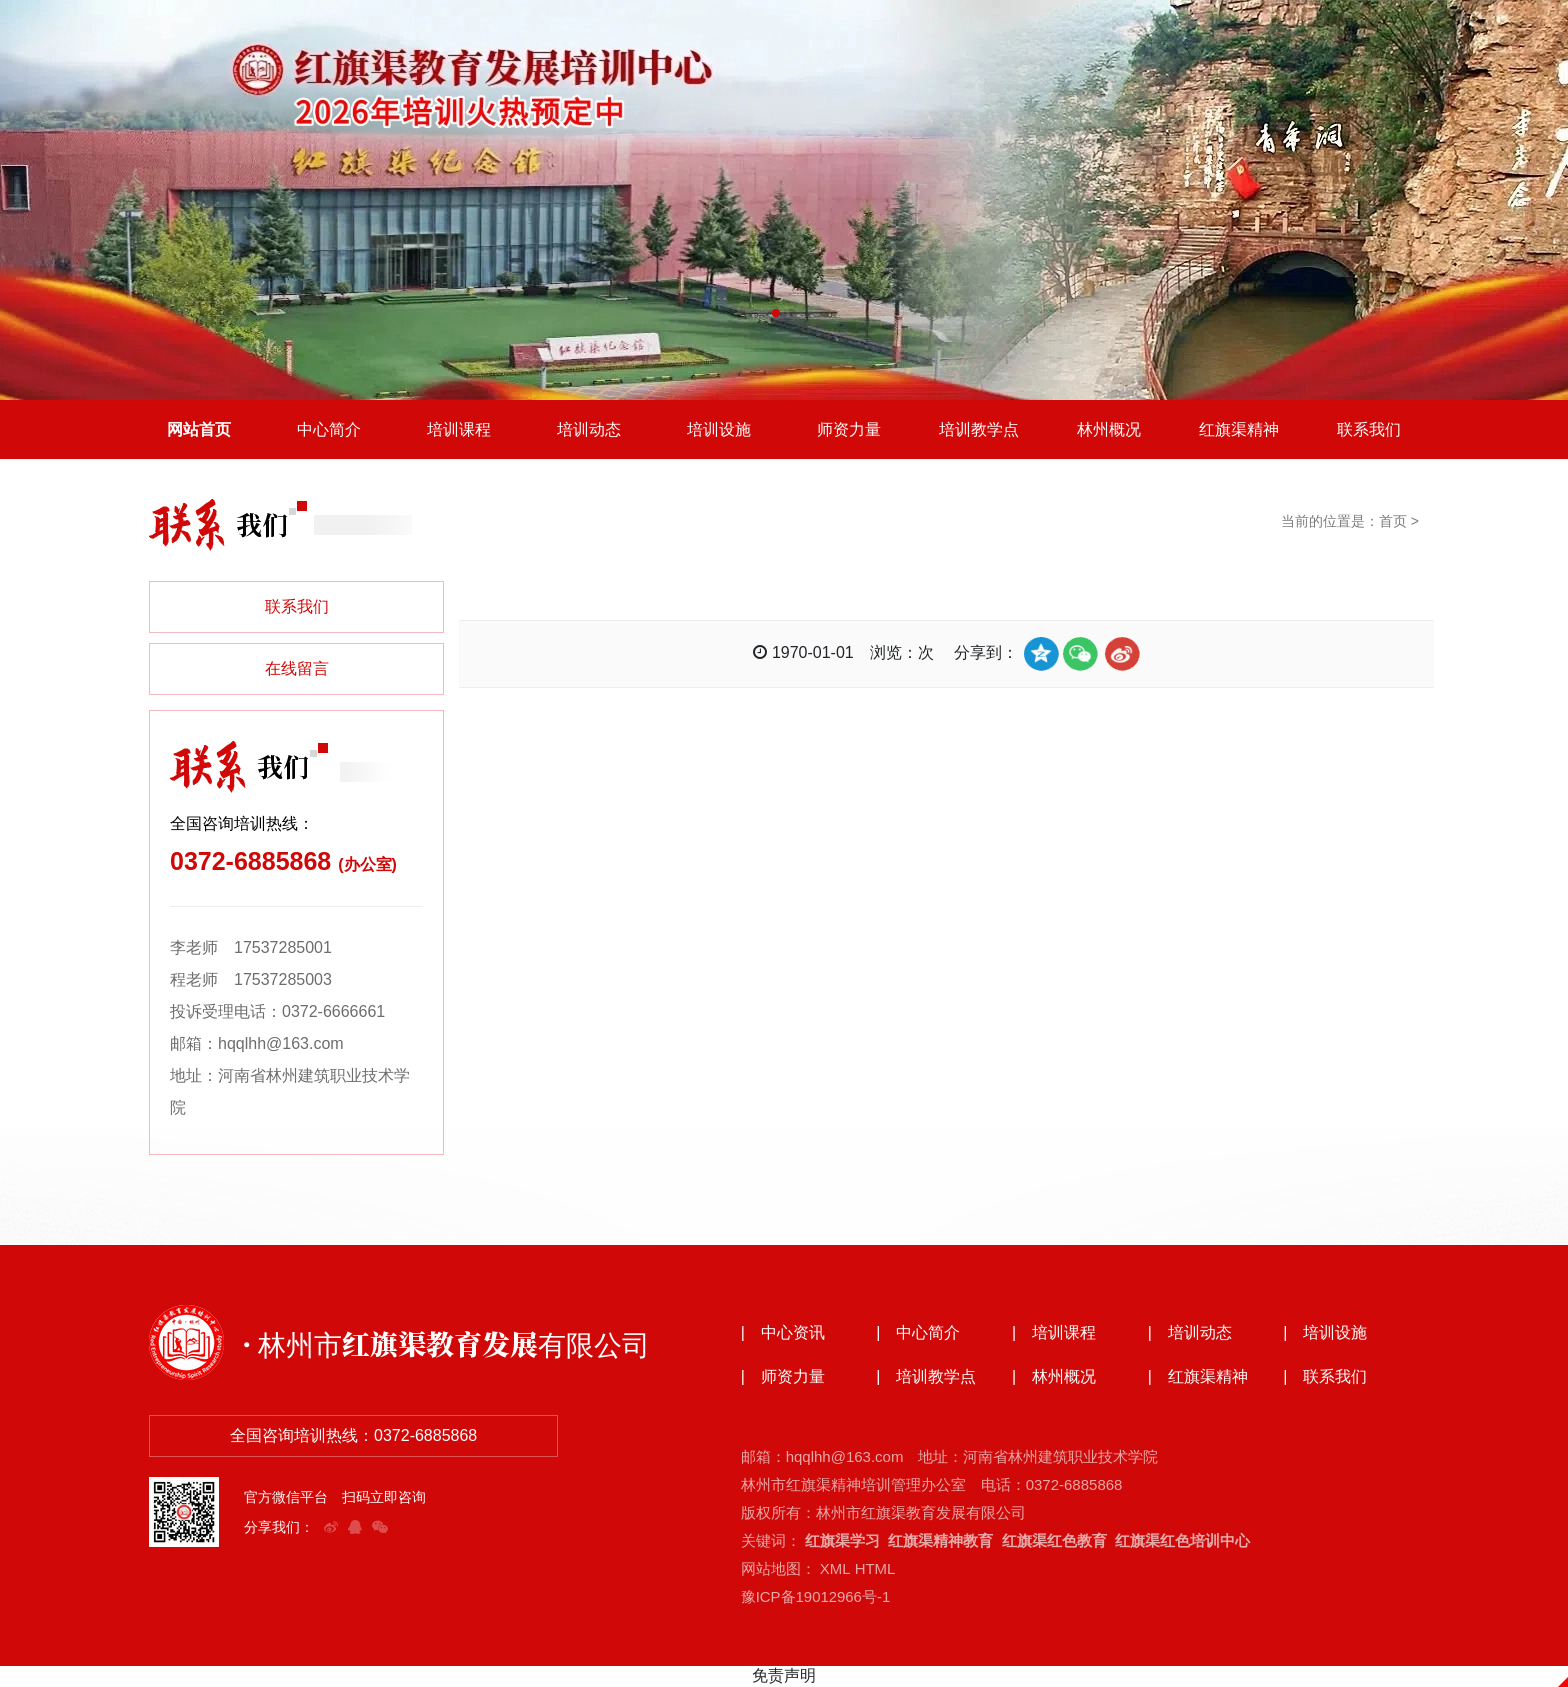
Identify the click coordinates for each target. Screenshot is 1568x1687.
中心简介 (329, 429)
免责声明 (784, 1676)
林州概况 (1109, 429)
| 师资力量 (783, 1378)
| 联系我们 (1325, 1378)
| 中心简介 (918, 1334)
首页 (1393, 522)
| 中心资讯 (783, 1334)
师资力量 (849, 429)
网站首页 (199, 429)
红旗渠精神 (1239, 429)
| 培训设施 (1325, 1334)
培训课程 (459, 429)
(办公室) (367, 865)
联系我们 (1369, 429)
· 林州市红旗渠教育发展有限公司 (446, 1344)
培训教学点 (979, 429)
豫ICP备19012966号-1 (816, 1597)
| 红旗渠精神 (1198, 1378)
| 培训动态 (1190, 1334)
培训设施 (719, 429)
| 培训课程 (1054, 1334)
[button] (776, 313)
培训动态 (589, 429)
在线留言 (297, 669)
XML (835, 1569)
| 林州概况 (1054, 1378)
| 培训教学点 (926, 1378)
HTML (874, 1569)
